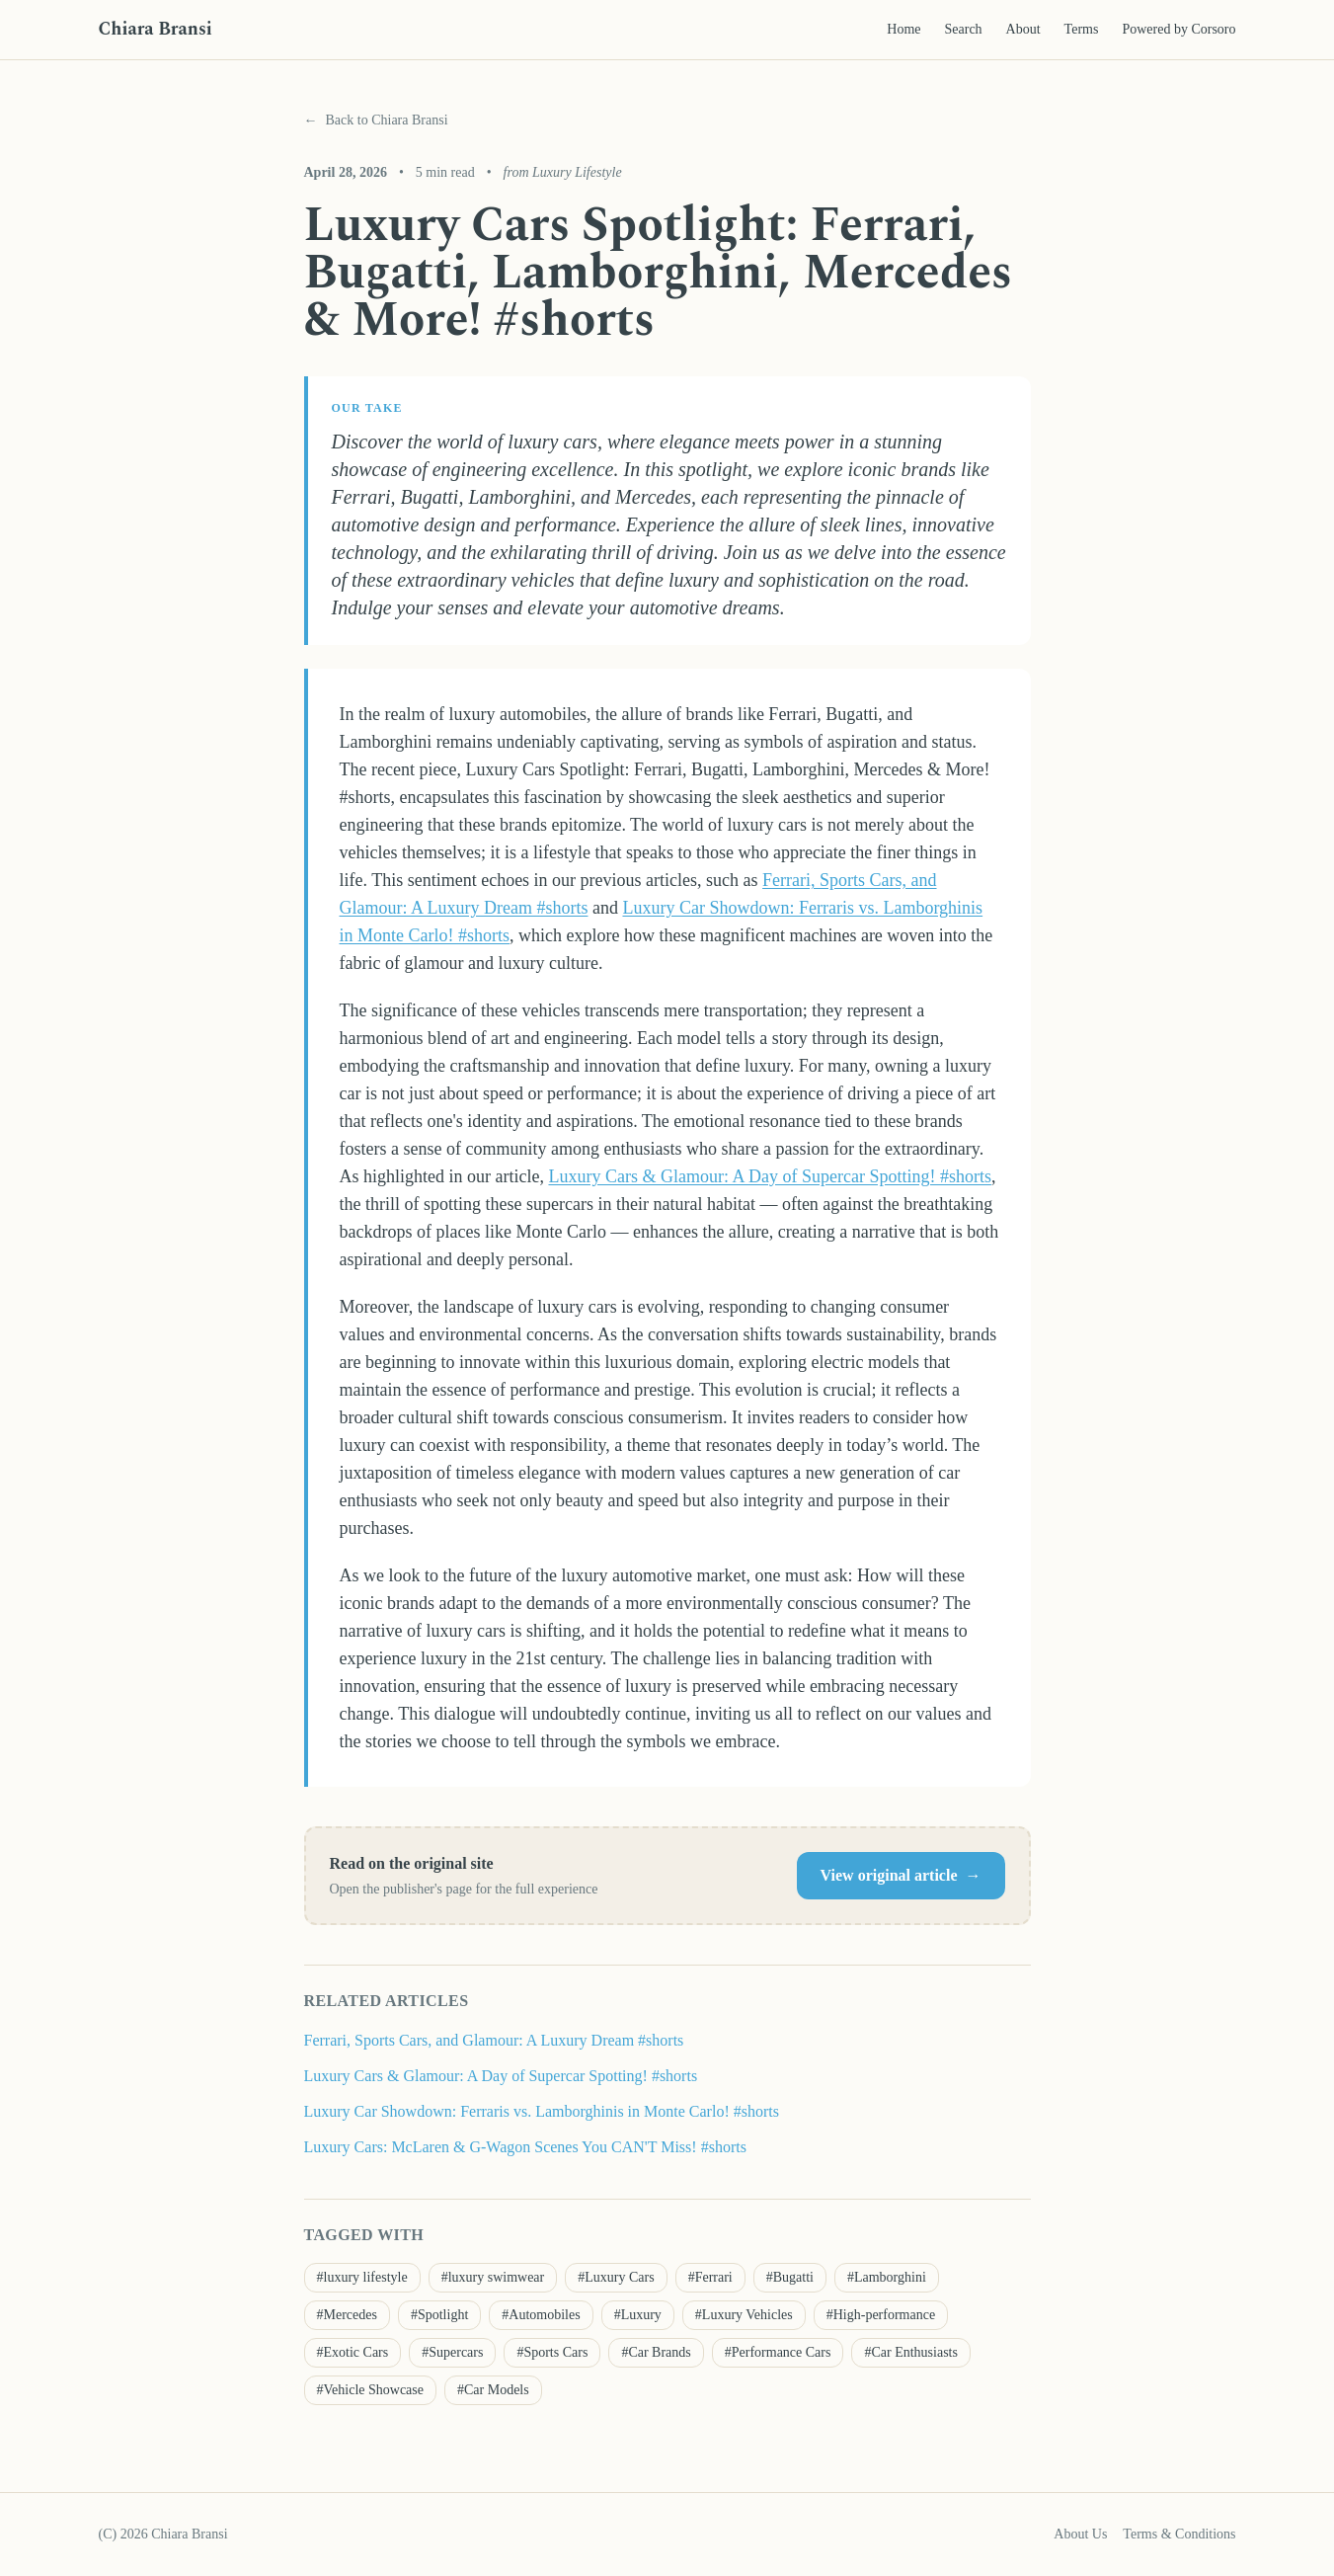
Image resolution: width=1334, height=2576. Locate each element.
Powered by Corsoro (1178, 29)
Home (903, 29)
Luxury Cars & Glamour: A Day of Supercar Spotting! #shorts (769, 1176)
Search (963, 29)
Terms (1081, 29)
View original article (901, 1876)
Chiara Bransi (155, 29)
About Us (1080, 2534)
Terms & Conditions (1179, 2534)
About (1023, 29)
